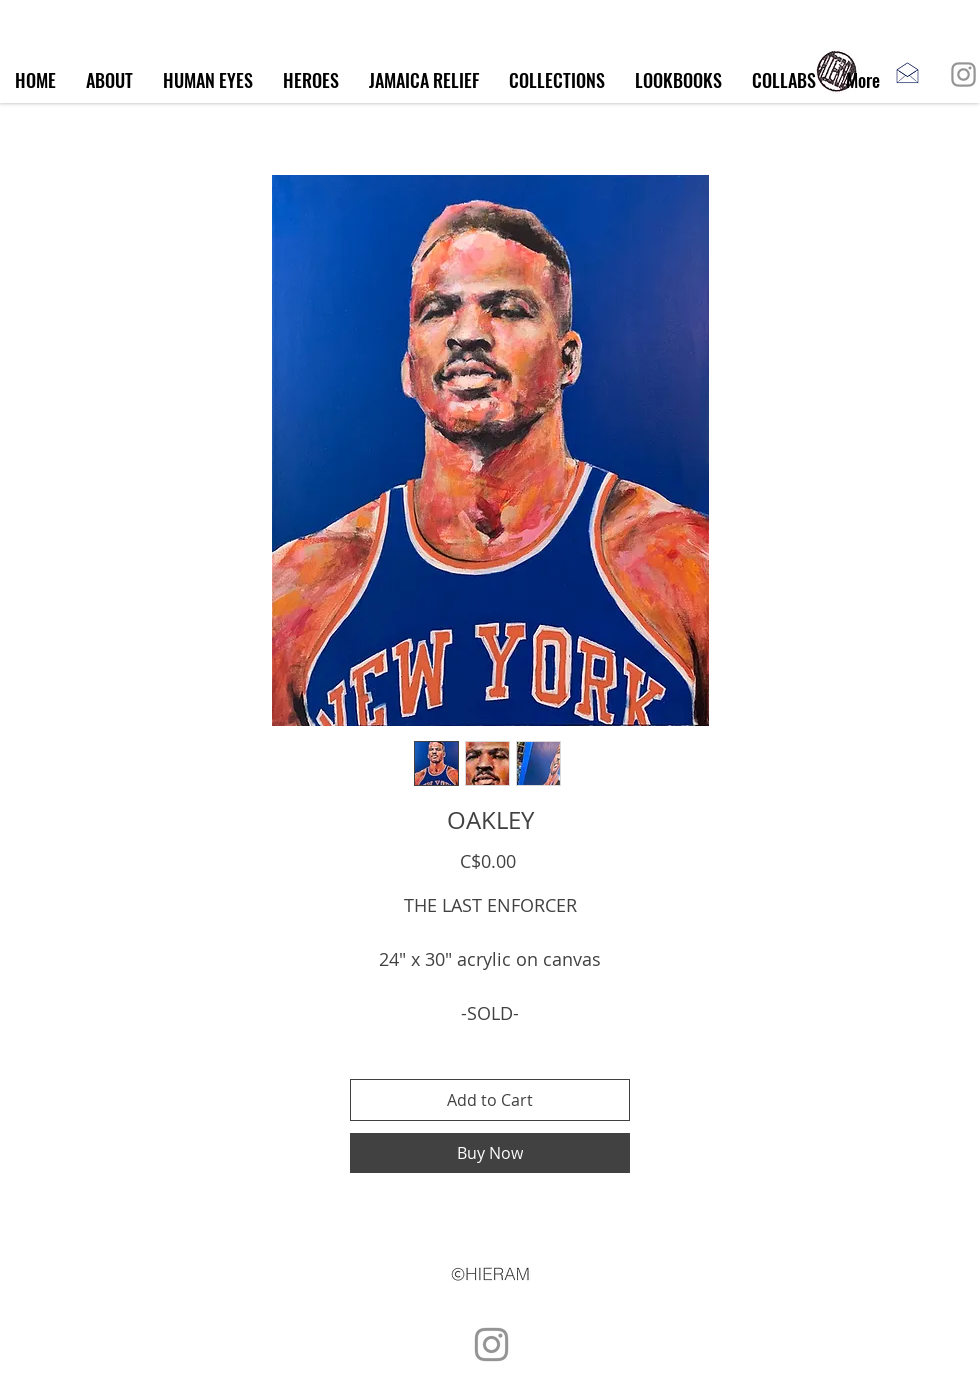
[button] (557, 80)
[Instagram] (963, 74)
